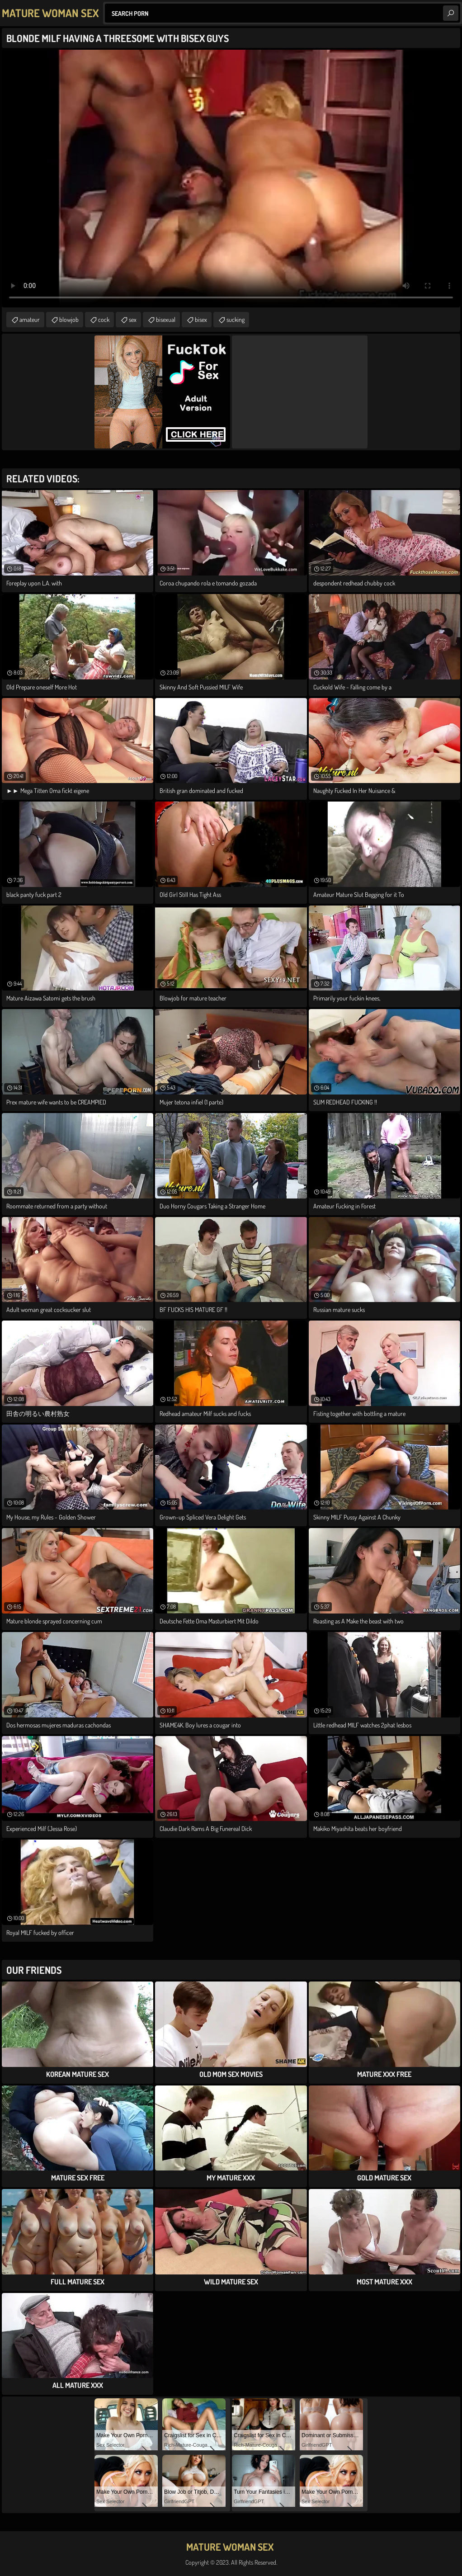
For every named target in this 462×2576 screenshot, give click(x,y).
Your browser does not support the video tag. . (231, 178)
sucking (235, 319)
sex (133, 319)
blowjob (69, 319)
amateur (29, 319)
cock (103, 319)
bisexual (165, 319)
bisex (201, 319)
